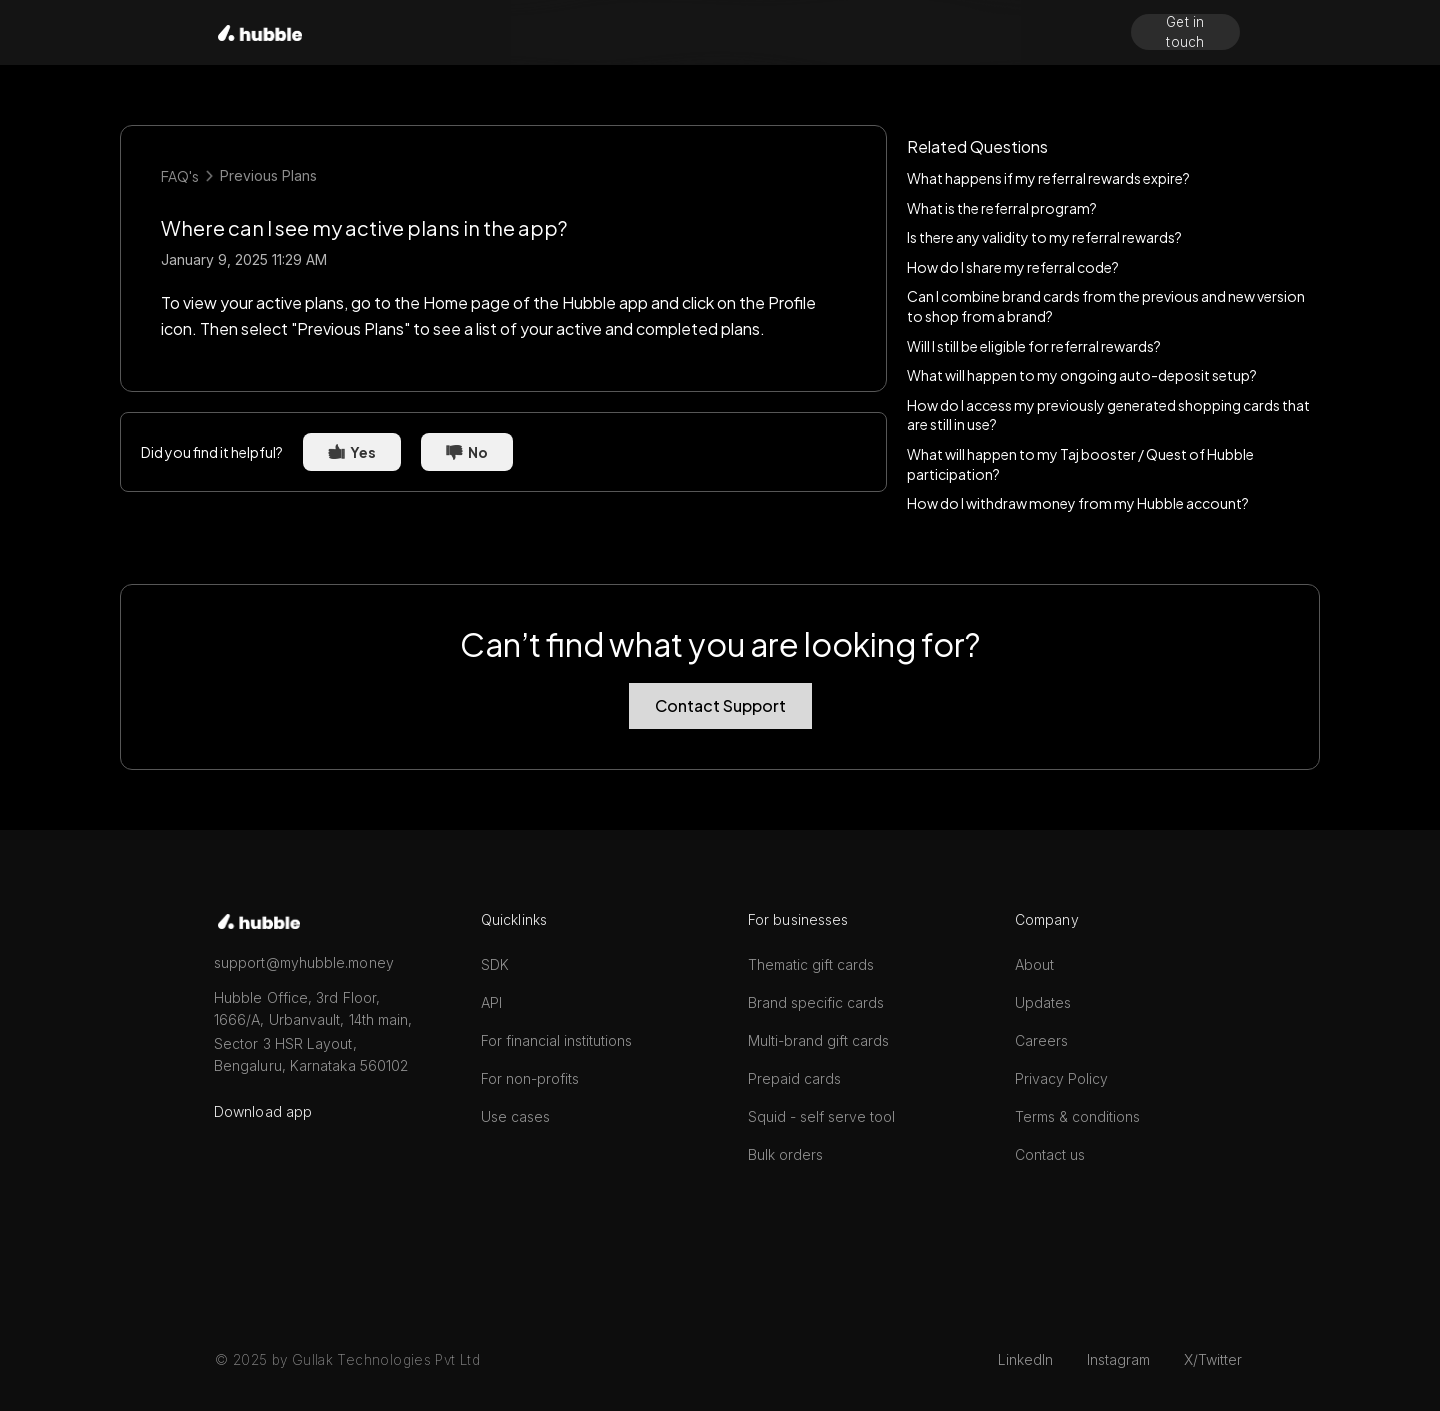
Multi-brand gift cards (818, 1040)
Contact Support (720, 705)
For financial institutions (556, 1040)
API (491, 1002)
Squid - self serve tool (821, 1116)
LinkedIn (1025, 1359)
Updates (1043, 1002)
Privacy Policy (1061, 1078)
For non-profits (530, 1078)
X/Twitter (1213, 1359)
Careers (1041, 1040)
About (1034, 964)
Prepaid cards (794, 1078)
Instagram (1118, 1359)
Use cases (515, 1116)
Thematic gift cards (811, 964)
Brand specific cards (816, 1002)
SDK (495, 964)
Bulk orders (785, 1154)
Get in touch (1185, 32)
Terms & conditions (1077, 1116)
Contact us (1050, 1154)
